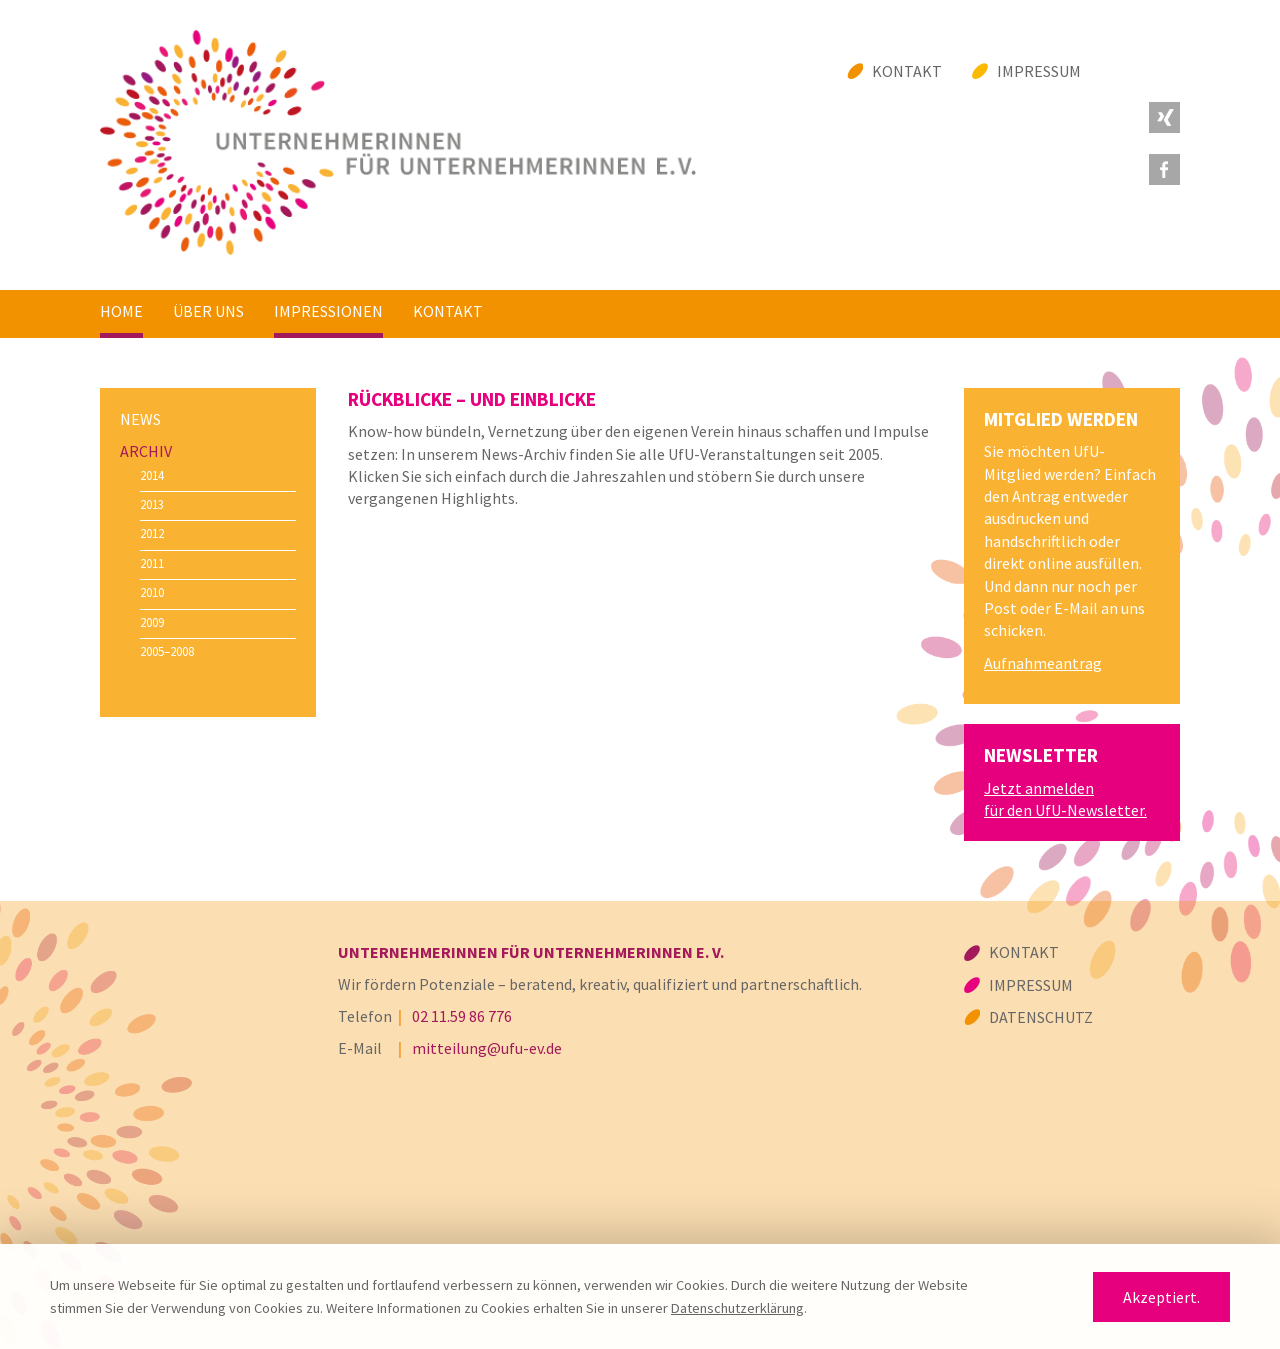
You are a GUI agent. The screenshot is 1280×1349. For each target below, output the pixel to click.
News (140, 419)
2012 (152, 533)
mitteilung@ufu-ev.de (487, 1048)
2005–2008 (167, 651)
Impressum (1039, 71)
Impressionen (328, 311)
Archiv (146, 451)
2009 (152, 622)
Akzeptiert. (1161, 1297)
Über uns (208, 311)
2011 (152, 563)
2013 (152, 504)
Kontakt (907, 71)
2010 (152, 592)
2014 (152, 475)
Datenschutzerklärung (737, 1308)
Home (121, 311)
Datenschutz (1041, 1017)
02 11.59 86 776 (462, 1016)
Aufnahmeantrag (1043, 663)
